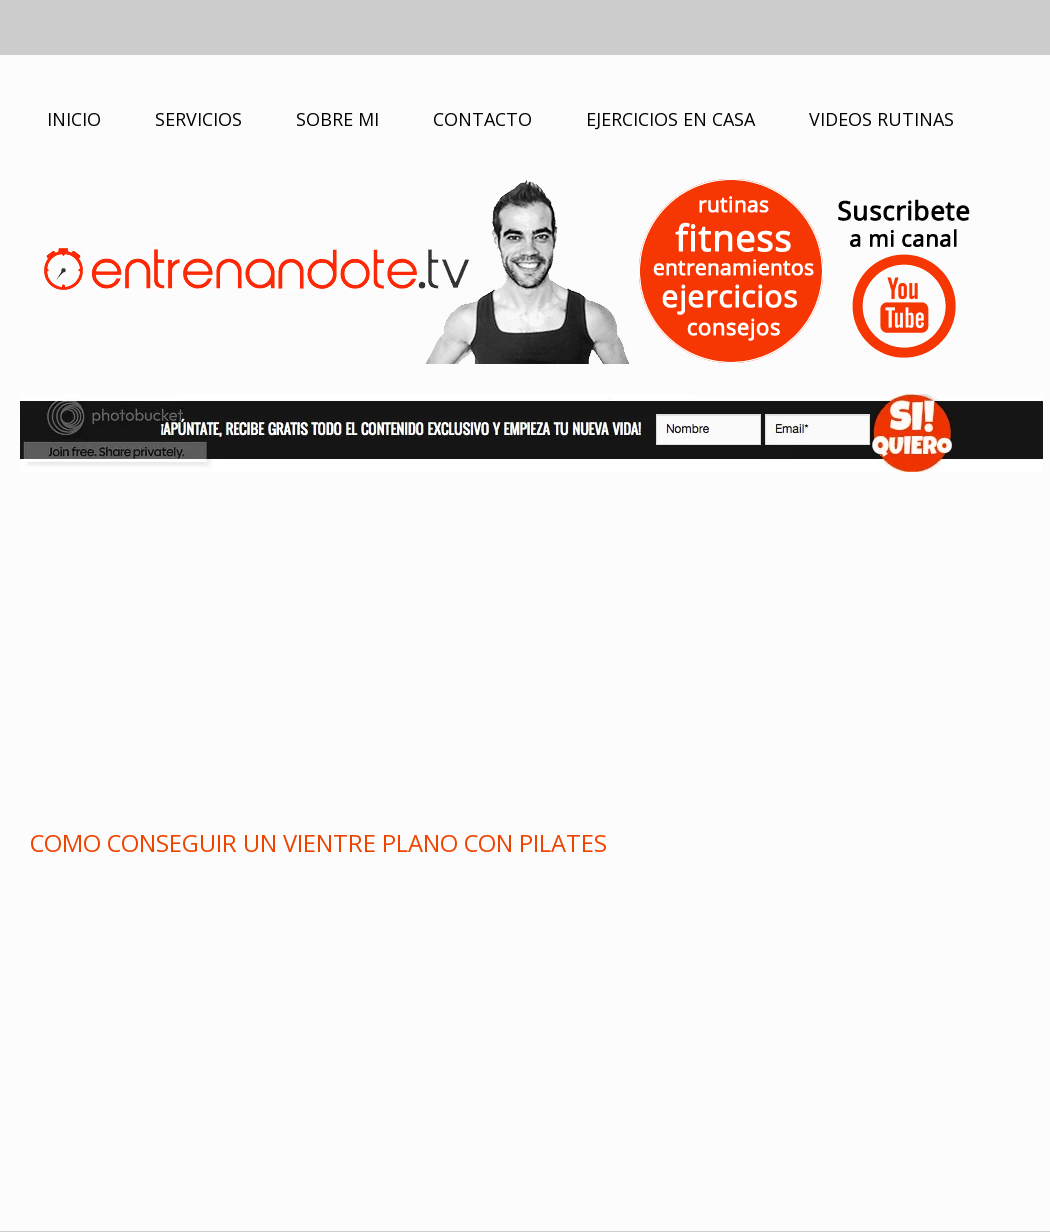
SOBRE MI (337, 119)
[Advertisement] (525, 647)
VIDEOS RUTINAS (881, 119)
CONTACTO (482, 119)
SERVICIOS (198, 119)
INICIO (74, 119)
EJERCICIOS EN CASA (670, 119)
